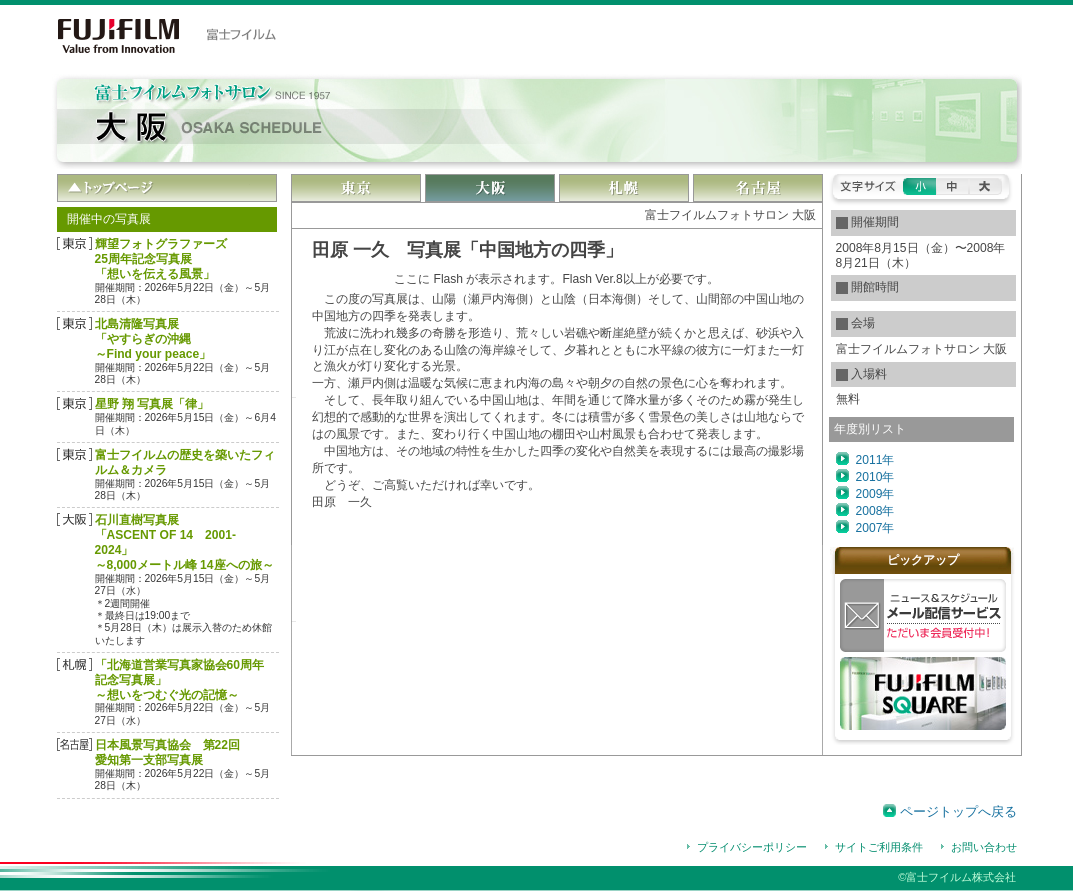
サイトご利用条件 (879, 847)
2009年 (875, 494)
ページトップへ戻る (958, 811)
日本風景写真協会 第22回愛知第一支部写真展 (167, 752)
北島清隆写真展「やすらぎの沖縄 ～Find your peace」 (153, 339)
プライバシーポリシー (752, 847)
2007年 (875, 528)
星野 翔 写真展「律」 (152, 404)
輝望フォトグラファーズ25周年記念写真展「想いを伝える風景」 (161, 259)
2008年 (875, 511)
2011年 (875, 460)
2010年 (875, 477)
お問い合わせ (984, 847)
